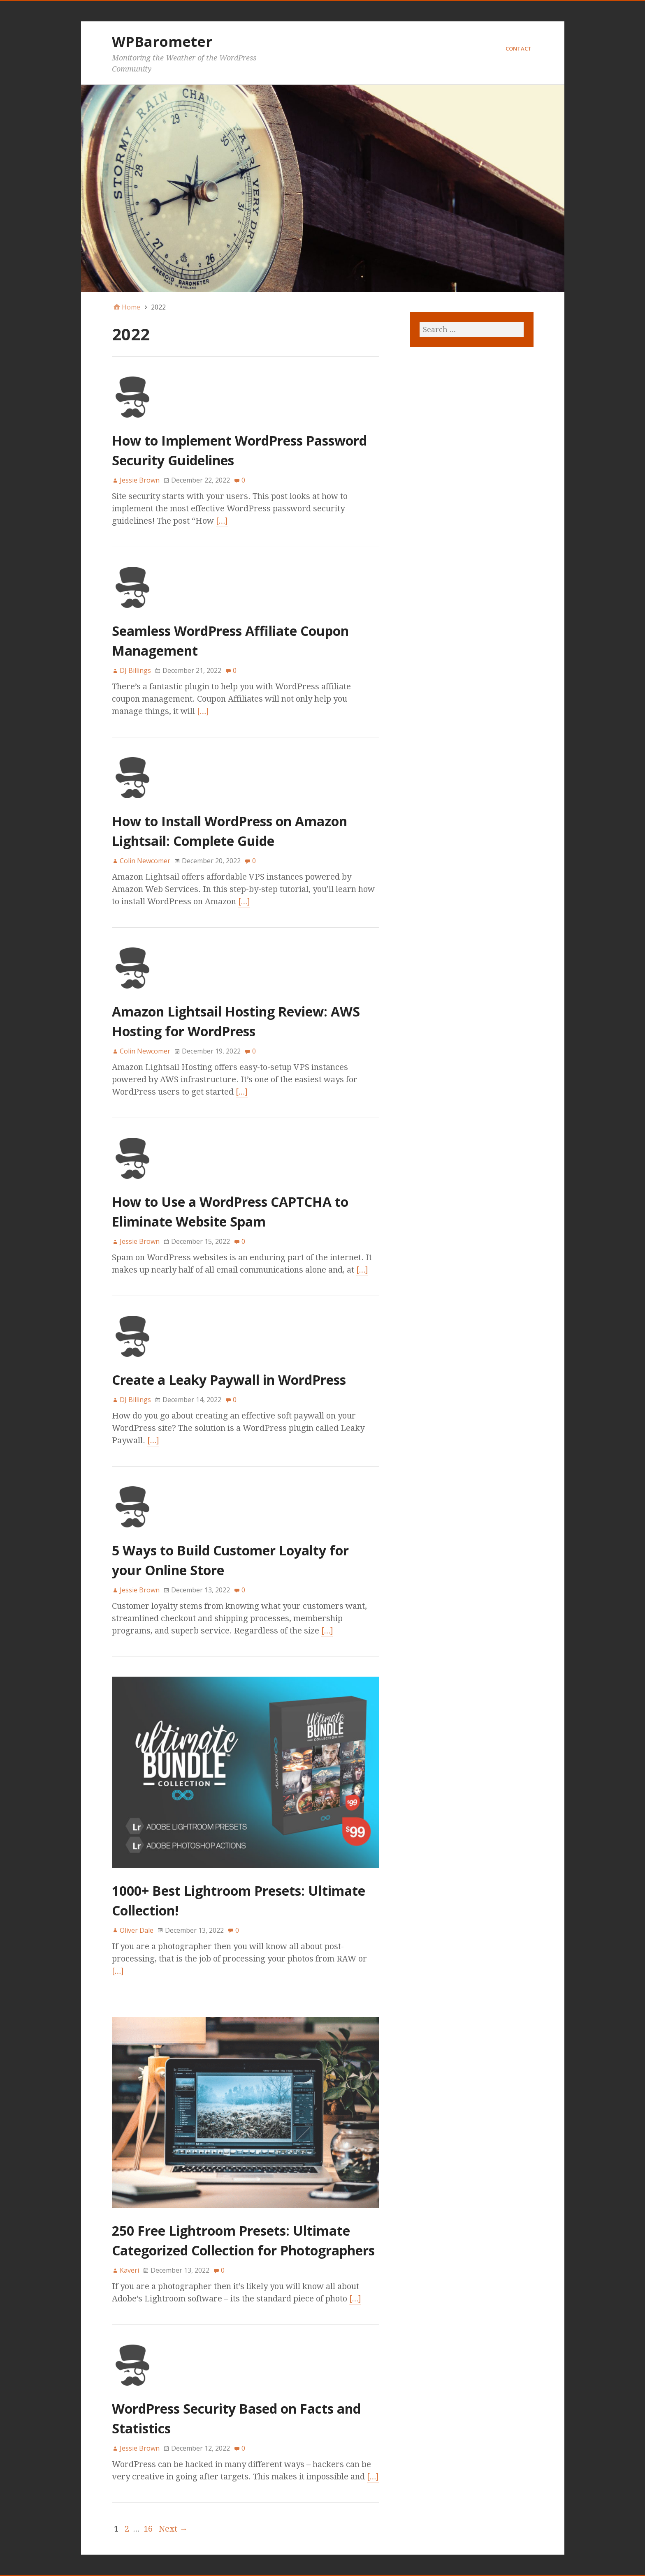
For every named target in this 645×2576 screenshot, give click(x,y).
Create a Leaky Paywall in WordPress (229, 1379)
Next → (173, 2529)
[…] (222, 521)
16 (148, 2529)
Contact (518, 48)
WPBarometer (162, 41)
